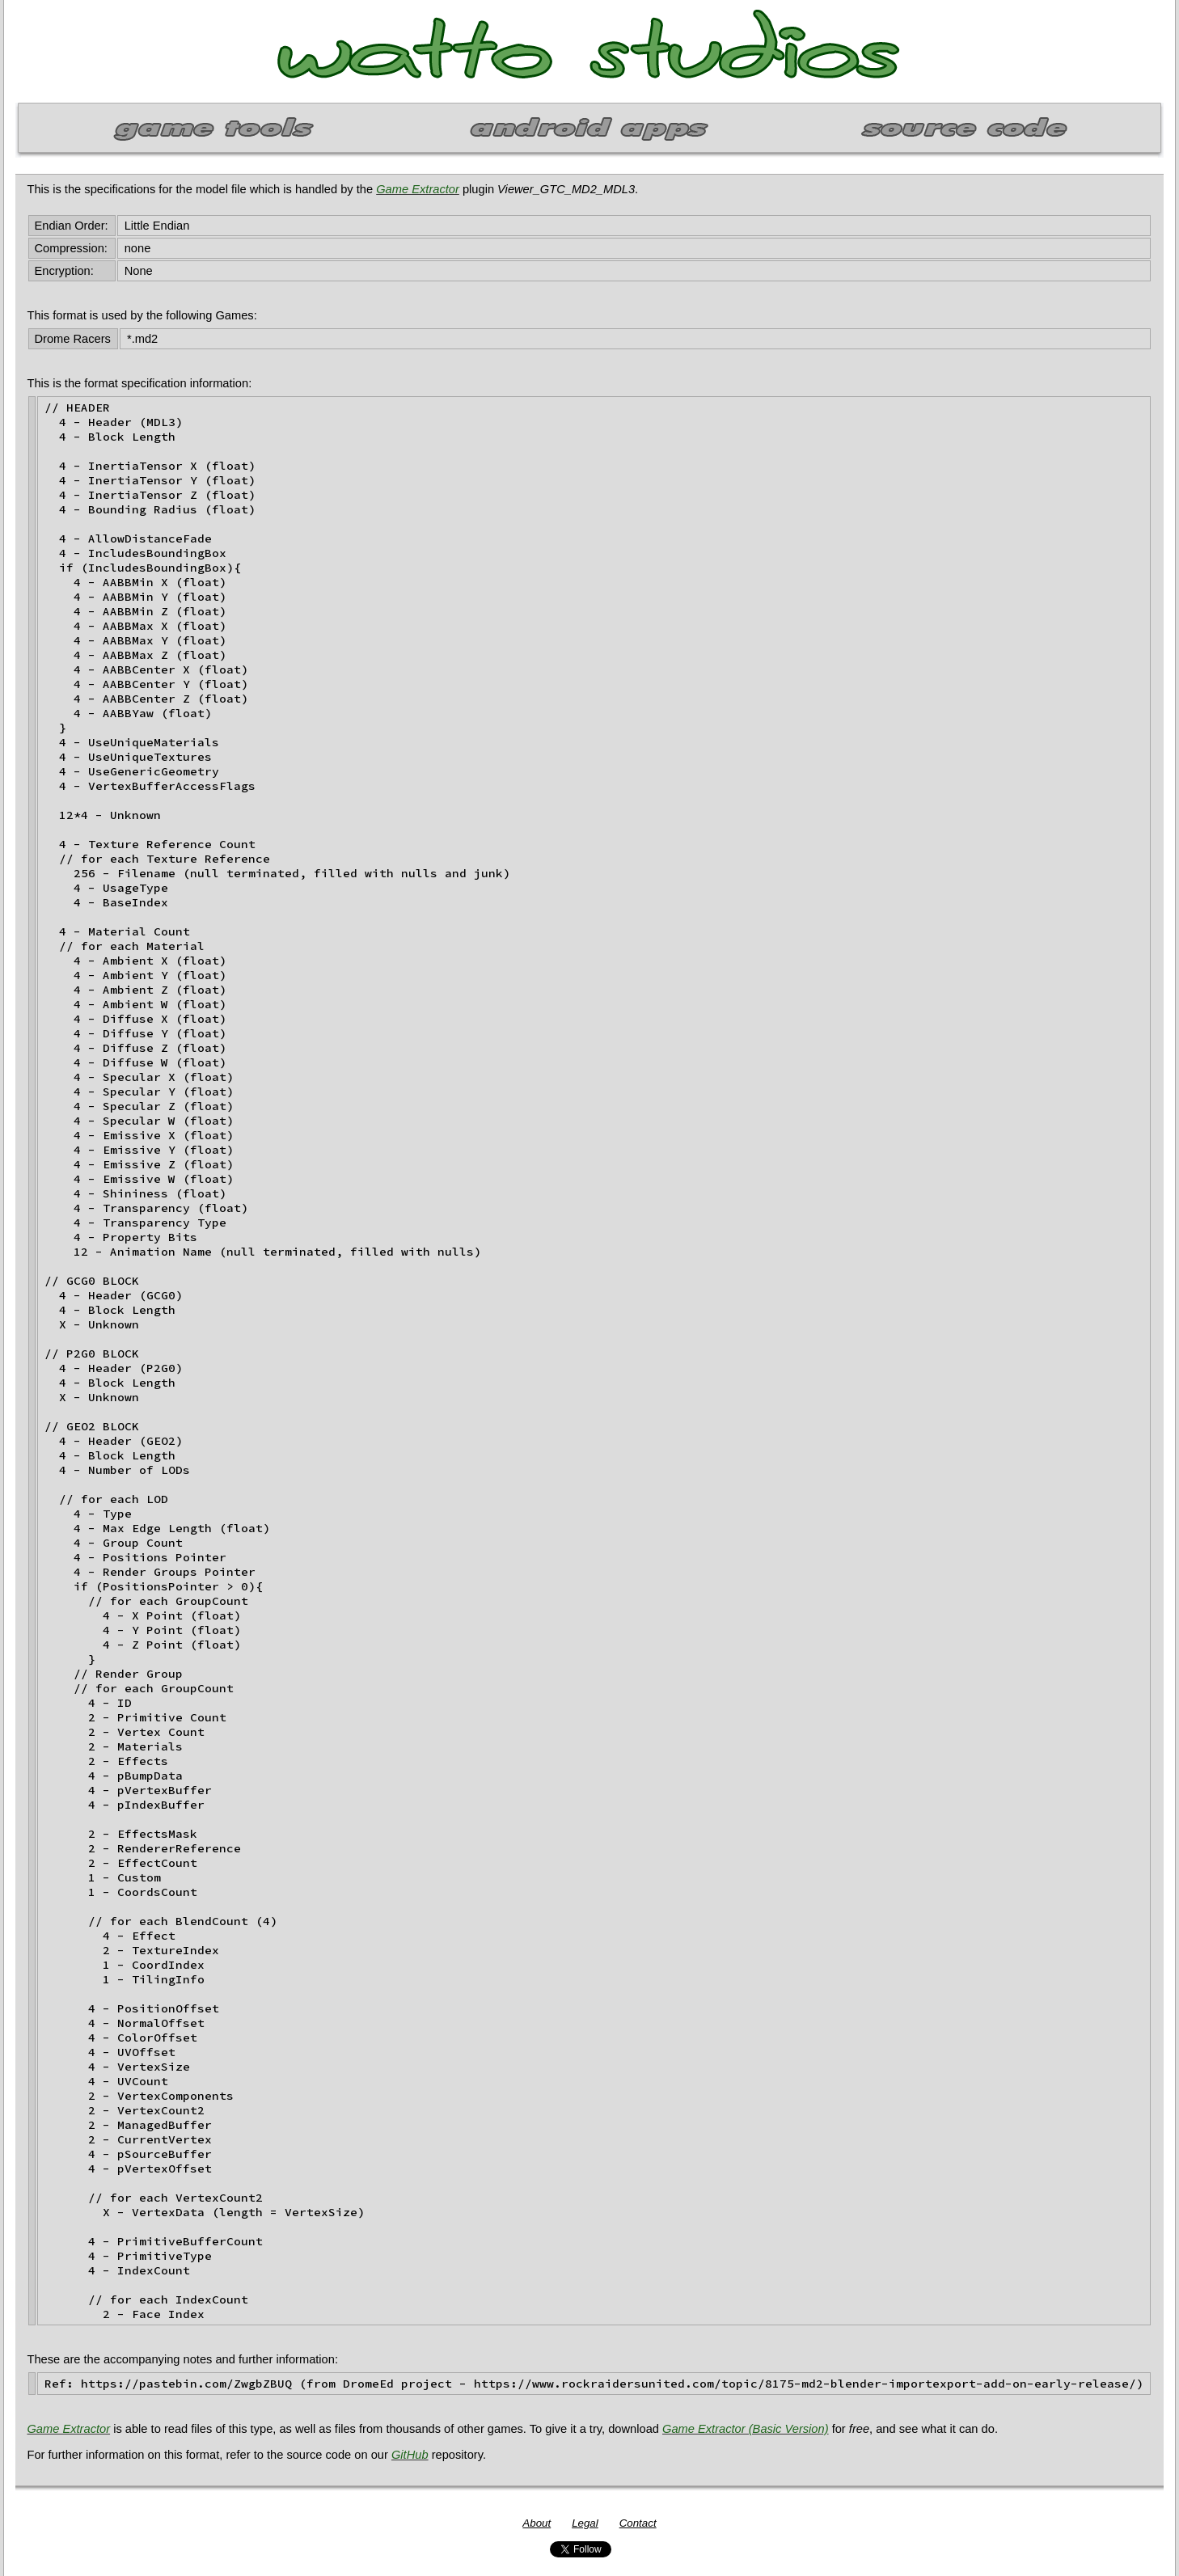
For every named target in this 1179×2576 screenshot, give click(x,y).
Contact (638, 2523)
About (536, 2523)
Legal (585, 2523)
